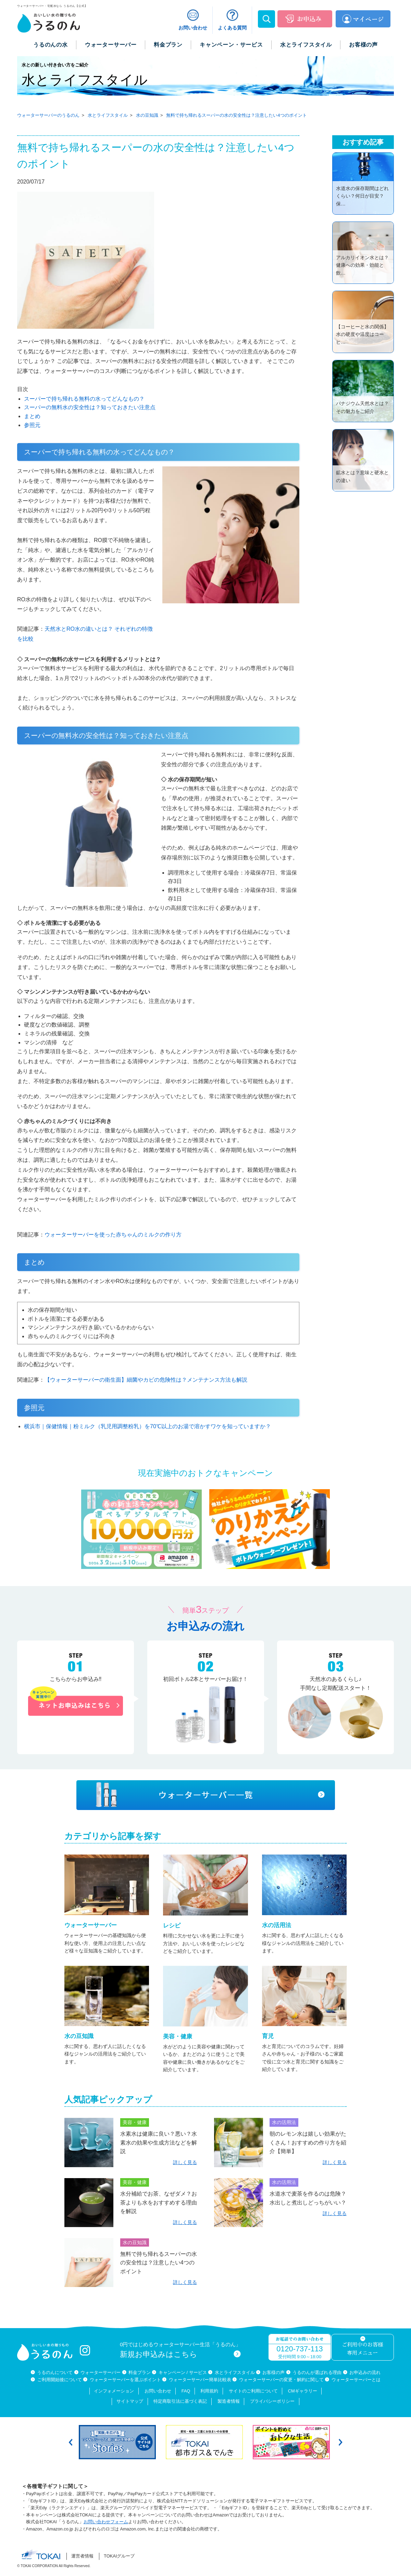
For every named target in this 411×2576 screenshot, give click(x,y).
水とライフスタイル (235, 2372)
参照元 (32, 425)
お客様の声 (273, 2372)
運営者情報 (82, 2556)
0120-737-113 (299, 2349)
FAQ (186, 2390)
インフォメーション (114, 2390)
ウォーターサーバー (100, 2372)
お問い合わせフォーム (106, 2521)
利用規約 (209, 2390)
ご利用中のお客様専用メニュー (362, 2349)
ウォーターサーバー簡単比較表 (200, 2379)
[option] (118, 2442)
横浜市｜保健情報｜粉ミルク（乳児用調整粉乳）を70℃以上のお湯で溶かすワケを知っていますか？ (147, 1426)
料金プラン (139, 2372)
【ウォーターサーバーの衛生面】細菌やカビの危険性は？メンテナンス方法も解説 (146, 1380)
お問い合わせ (158, 2390)
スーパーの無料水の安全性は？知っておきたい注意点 (89, 407)
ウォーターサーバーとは (356, 2379)
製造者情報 (228, 2401)
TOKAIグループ (119, 2556)
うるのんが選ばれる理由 (316, 2372)
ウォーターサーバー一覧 (205, 1795)
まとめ (32, 416)
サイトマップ (129, 2401)
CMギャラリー (302, 2390)
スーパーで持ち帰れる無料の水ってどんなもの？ (84, 399)
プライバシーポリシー (272, 2401)
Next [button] (340, 2442)
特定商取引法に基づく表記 (180, 2401)
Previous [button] (70, 2442)
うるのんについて (55, 2372)
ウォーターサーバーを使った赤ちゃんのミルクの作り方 (113, 1234)
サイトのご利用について (253, 2390)
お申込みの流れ (365, 2372)
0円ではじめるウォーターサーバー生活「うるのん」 (180, 2350)
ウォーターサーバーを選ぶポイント (125, 2379)
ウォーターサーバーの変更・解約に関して (281, 2379)
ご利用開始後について (59, 2379)
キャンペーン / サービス (183, 2372)
